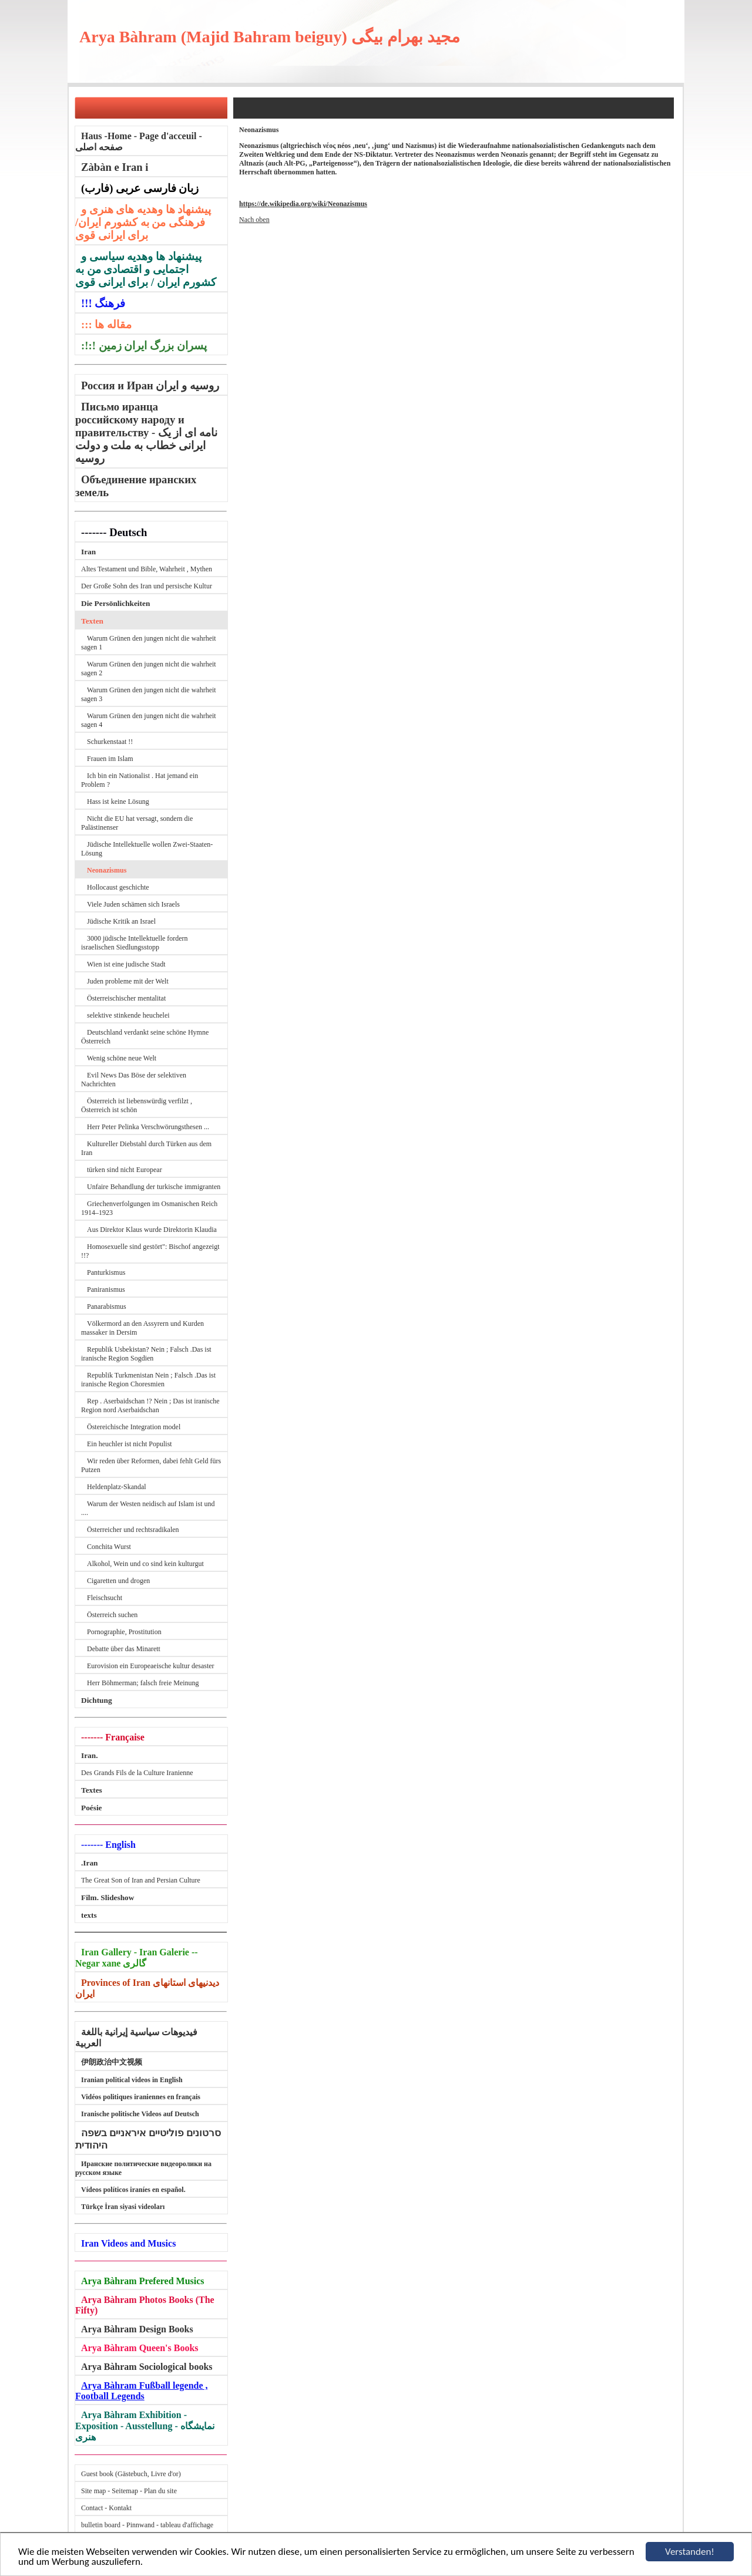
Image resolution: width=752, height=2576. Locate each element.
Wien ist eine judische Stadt (126, 964)
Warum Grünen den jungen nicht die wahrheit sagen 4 (148, 720)
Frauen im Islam (110, 759)
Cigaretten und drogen (118, 1581)
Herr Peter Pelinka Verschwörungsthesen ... (148, 1127)
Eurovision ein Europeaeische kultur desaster (150, 1666)
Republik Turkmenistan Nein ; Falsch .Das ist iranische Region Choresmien (148, 1379)
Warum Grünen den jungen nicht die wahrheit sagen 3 (148, 694)
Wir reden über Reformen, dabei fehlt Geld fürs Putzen (151, 1465)
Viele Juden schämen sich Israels (133, 904)
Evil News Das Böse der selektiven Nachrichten (133, 1079)
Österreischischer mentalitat (126, 998)
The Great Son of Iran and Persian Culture (140, 1880)
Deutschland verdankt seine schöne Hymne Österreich (145, 1036)
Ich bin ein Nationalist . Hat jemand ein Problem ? (139, 780)
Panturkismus (106, 1272)
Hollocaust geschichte (118, 887)
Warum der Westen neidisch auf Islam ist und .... (147, 1508)
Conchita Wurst (109, 1547)
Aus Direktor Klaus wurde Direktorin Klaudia (152, 1229)
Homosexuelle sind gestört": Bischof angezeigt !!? (150, 1251)
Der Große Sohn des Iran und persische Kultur (146, 586)
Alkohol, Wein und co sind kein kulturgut (145, 1564)
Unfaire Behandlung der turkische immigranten (153, 1187)
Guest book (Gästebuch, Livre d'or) (131, 2474)
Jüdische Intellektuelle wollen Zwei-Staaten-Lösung (147, 848)
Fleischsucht (104, 1598)
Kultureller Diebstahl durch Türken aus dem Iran (146, 1148)
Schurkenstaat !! (110, 742)
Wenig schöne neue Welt (121, 1058)
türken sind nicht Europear (124, 1170)
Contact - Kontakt (106, 2508)
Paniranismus (106, 1289)
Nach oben (254, 219)
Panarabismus (106, 1306)
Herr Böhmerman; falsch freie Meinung (143, 1683)
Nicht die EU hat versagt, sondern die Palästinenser (137, 822)
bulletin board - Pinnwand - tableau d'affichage (147, 2525)
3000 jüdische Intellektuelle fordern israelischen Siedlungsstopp (134, 942)
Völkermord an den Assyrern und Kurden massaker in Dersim (142, 1327)
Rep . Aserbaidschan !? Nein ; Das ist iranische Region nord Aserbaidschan (150, 1405)
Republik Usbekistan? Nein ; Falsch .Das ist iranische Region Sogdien (146, 1353)
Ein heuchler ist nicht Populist (129, 1444)
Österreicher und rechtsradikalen (133, 1530)
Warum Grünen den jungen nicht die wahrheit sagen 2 (148, 668)
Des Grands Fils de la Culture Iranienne (137, 1773)
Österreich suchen (112, 1615)
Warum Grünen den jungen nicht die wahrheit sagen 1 (148, 642)
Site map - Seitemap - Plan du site (129, 2491)
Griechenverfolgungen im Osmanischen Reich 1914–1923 (149, 1208)
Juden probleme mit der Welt (128, 981)
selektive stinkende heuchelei (128, 1015)
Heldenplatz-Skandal (116, 1487)
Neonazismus (106, 870)
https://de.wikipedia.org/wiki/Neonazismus (303, 204)
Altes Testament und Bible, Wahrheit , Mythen (146, 569)
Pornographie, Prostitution (124, 1632)
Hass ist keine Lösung (118, 801)
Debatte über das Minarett (123, 1649)
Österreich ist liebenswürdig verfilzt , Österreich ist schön (136, 1105)
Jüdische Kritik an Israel (121, 921)
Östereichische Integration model (133, 1427)
